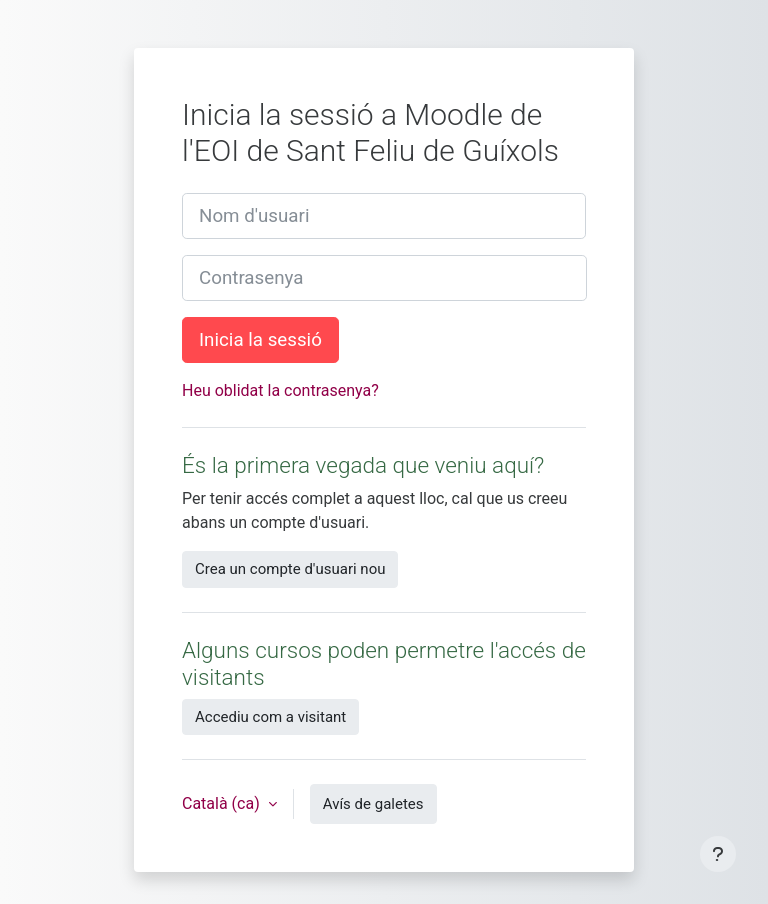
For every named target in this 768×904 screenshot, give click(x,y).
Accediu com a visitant (270, 717)
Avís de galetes (373, 804)
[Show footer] (718, 854)
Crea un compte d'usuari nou (290, 569)
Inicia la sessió (260, 340)
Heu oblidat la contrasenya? (280, 390)
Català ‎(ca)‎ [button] (223, 803)
